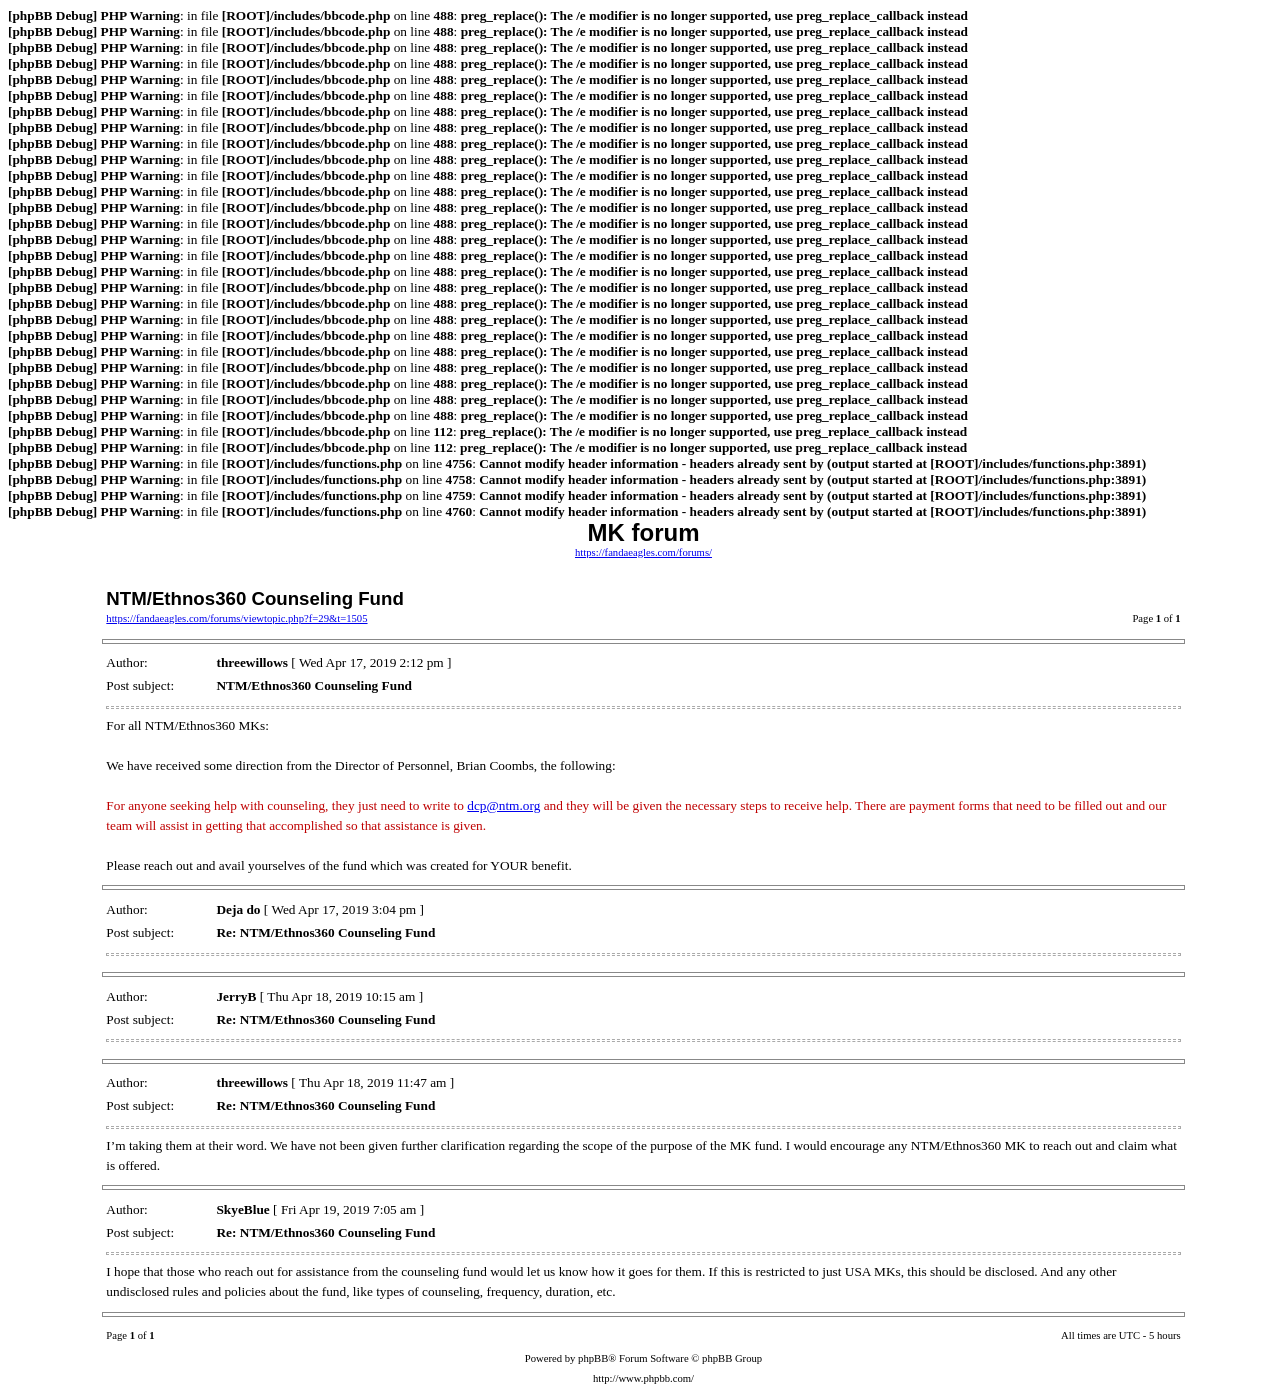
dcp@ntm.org (503, 805)
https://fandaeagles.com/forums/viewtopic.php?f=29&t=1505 (236, 618)
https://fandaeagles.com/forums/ (643, 552)
